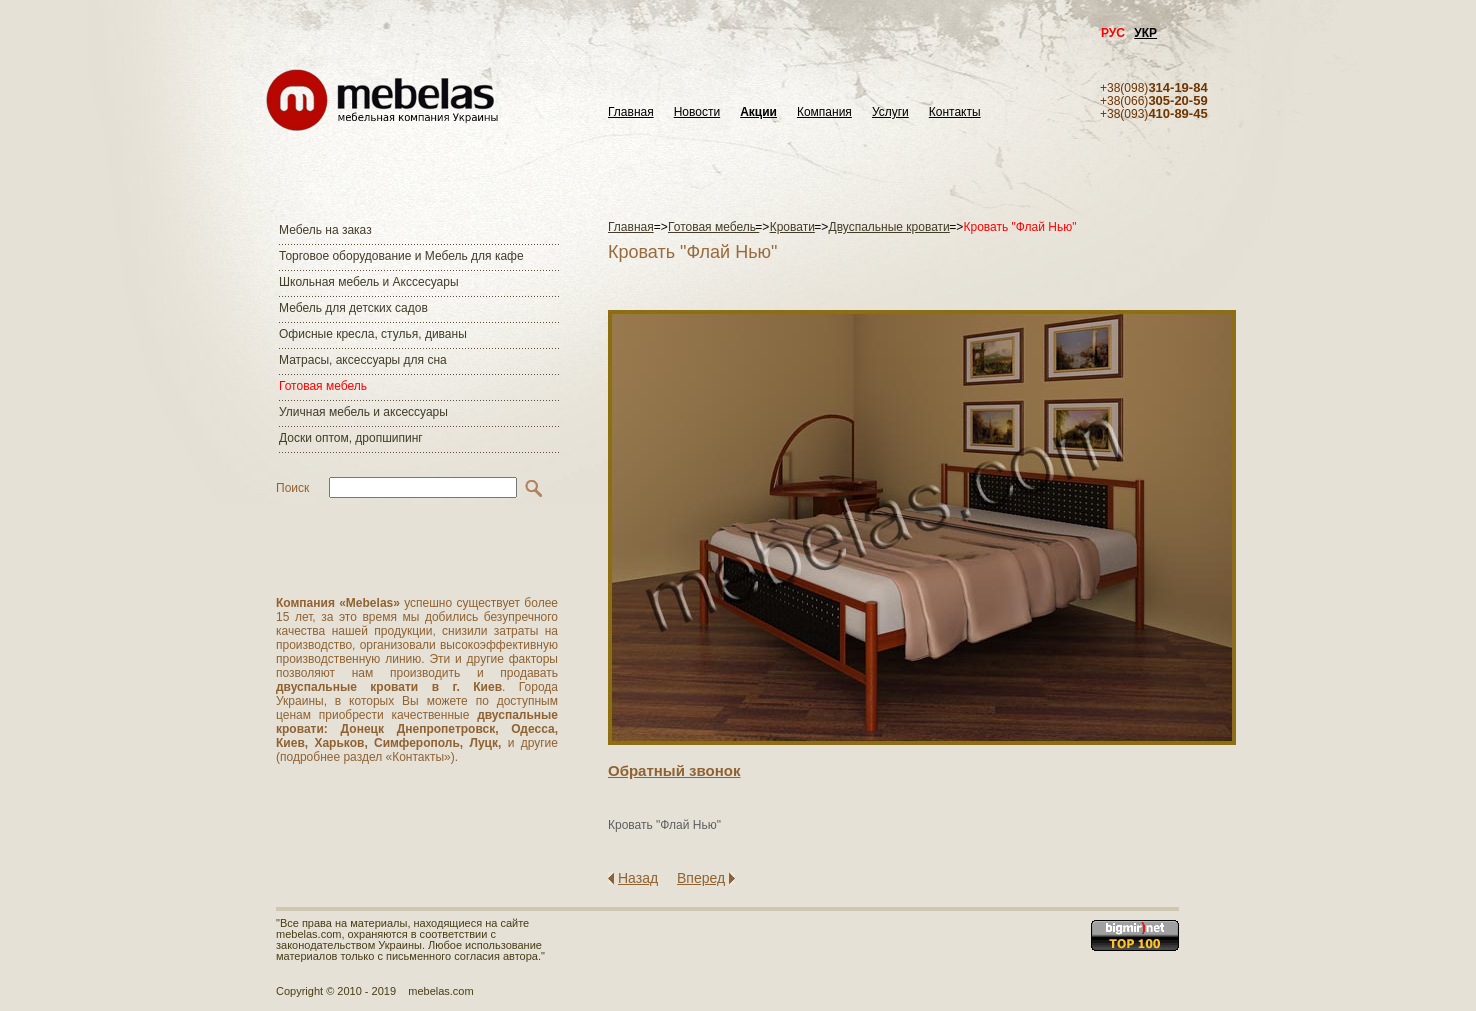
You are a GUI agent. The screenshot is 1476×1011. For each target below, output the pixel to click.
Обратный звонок (674, 770)
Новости (697, 112)
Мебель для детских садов (353, 308)
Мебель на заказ (325, 230)
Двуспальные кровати (889, 227)
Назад (638, 878)
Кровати (792, 227)
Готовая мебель (323, 386)
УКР (1145, 33)
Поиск (292, 488)
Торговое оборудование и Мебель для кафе (401, 256)
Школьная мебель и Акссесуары (369, 282)
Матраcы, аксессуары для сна (363, 360)
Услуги (890, 112)
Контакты (955, 112)
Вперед (701, 878)
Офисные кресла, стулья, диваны (373, 334)
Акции (758, 112)
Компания (824, 112)
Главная (631, 112)
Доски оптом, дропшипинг (351, 438)
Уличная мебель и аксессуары (363, 412)
